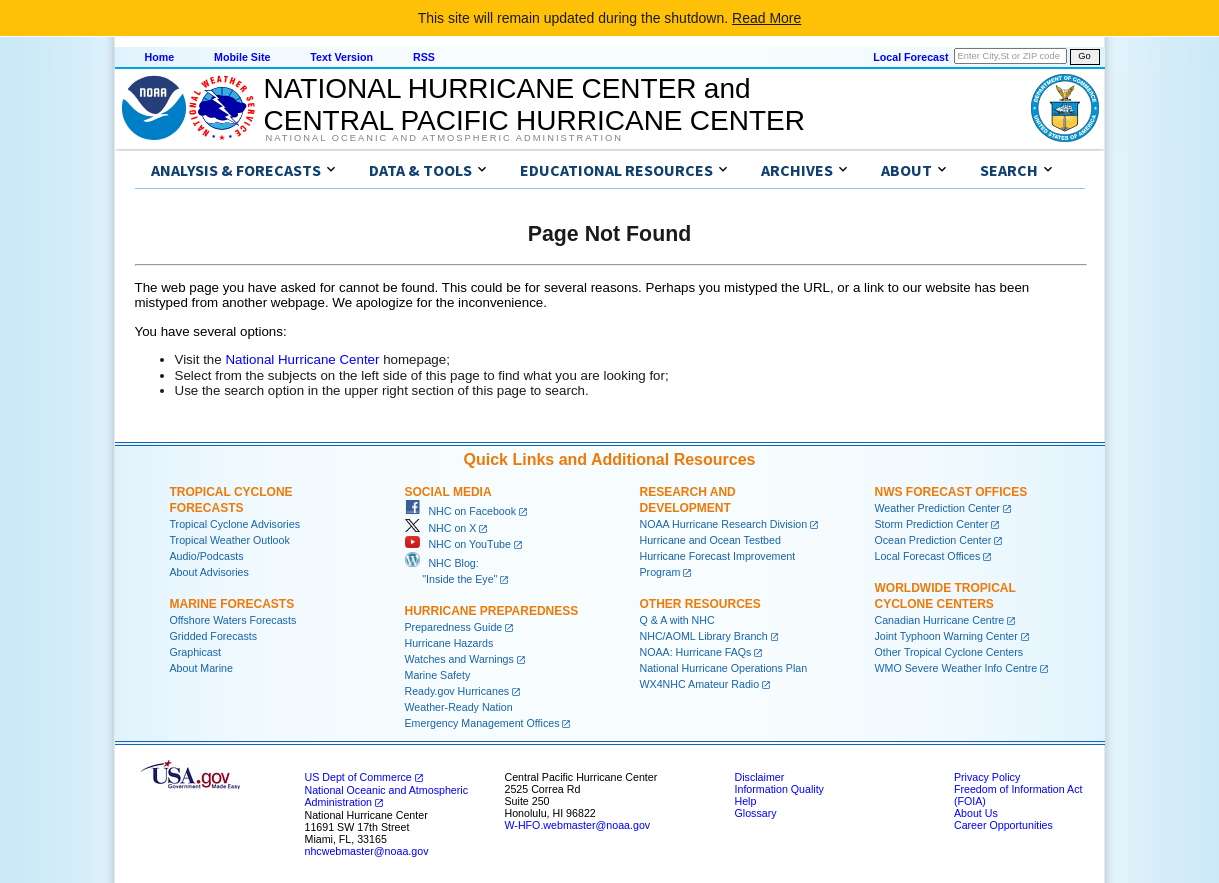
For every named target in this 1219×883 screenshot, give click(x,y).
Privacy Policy (987, 777)
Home (160, 57)
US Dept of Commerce (358, 777)
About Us (976, 813)
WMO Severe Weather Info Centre (956, 668)
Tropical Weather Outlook (230, 540)
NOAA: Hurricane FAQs (696, 652)
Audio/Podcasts (207, 556)
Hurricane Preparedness (492, 611)
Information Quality (779, 789)
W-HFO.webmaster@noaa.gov (578, 825)
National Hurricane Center (302, 359)
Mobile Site (242, 57)
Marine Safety (438, 675)
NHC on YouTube (458, 544)
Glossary (756, 813)
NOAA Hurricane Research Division (724, 524)
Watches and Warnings (459, 659)
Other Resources (700, 604)
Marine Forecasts (232, 604)
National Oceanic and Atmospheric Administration (444, 138)
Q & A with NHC (677, 620)
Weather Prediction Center (937, 508)
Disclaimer (760, 777)
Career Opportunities (1003, 825)
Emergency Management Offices (482, 723)
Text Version (341, 57)
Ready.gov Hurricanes (457, 691)
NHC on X (441, 528)
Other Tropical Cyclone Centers (949, 652)
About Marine (201, 668)
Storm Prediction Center (932, 524)
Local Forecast (910, 57)
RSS (424, 57)
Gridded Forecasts (214, 636)
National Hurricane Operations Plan (724, 668)
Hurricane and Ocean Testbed (710, 540)
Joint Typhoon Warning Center (946, 636)
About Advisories (209, 572)
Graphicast (196, 652)
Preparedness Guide (454, 627)
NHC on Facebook (461, 511)
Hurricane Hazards (449, 643)
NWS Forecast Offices (951, 492)
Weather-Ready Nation (459, 707)
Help (746, 801)
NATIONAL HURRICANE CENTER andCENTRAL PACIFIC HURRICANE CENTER (534, 104)
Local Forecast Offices (928, 556)
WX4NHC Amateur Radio (700, 684)
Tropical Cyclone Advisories (235, 524)
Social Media (448, 492)
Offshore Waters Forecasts (233, 620)
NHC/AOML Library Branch (704, 636)
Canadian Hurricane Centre (940, 620)
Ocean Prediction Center (933, 540)
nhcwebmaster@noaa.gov (367, 851)
